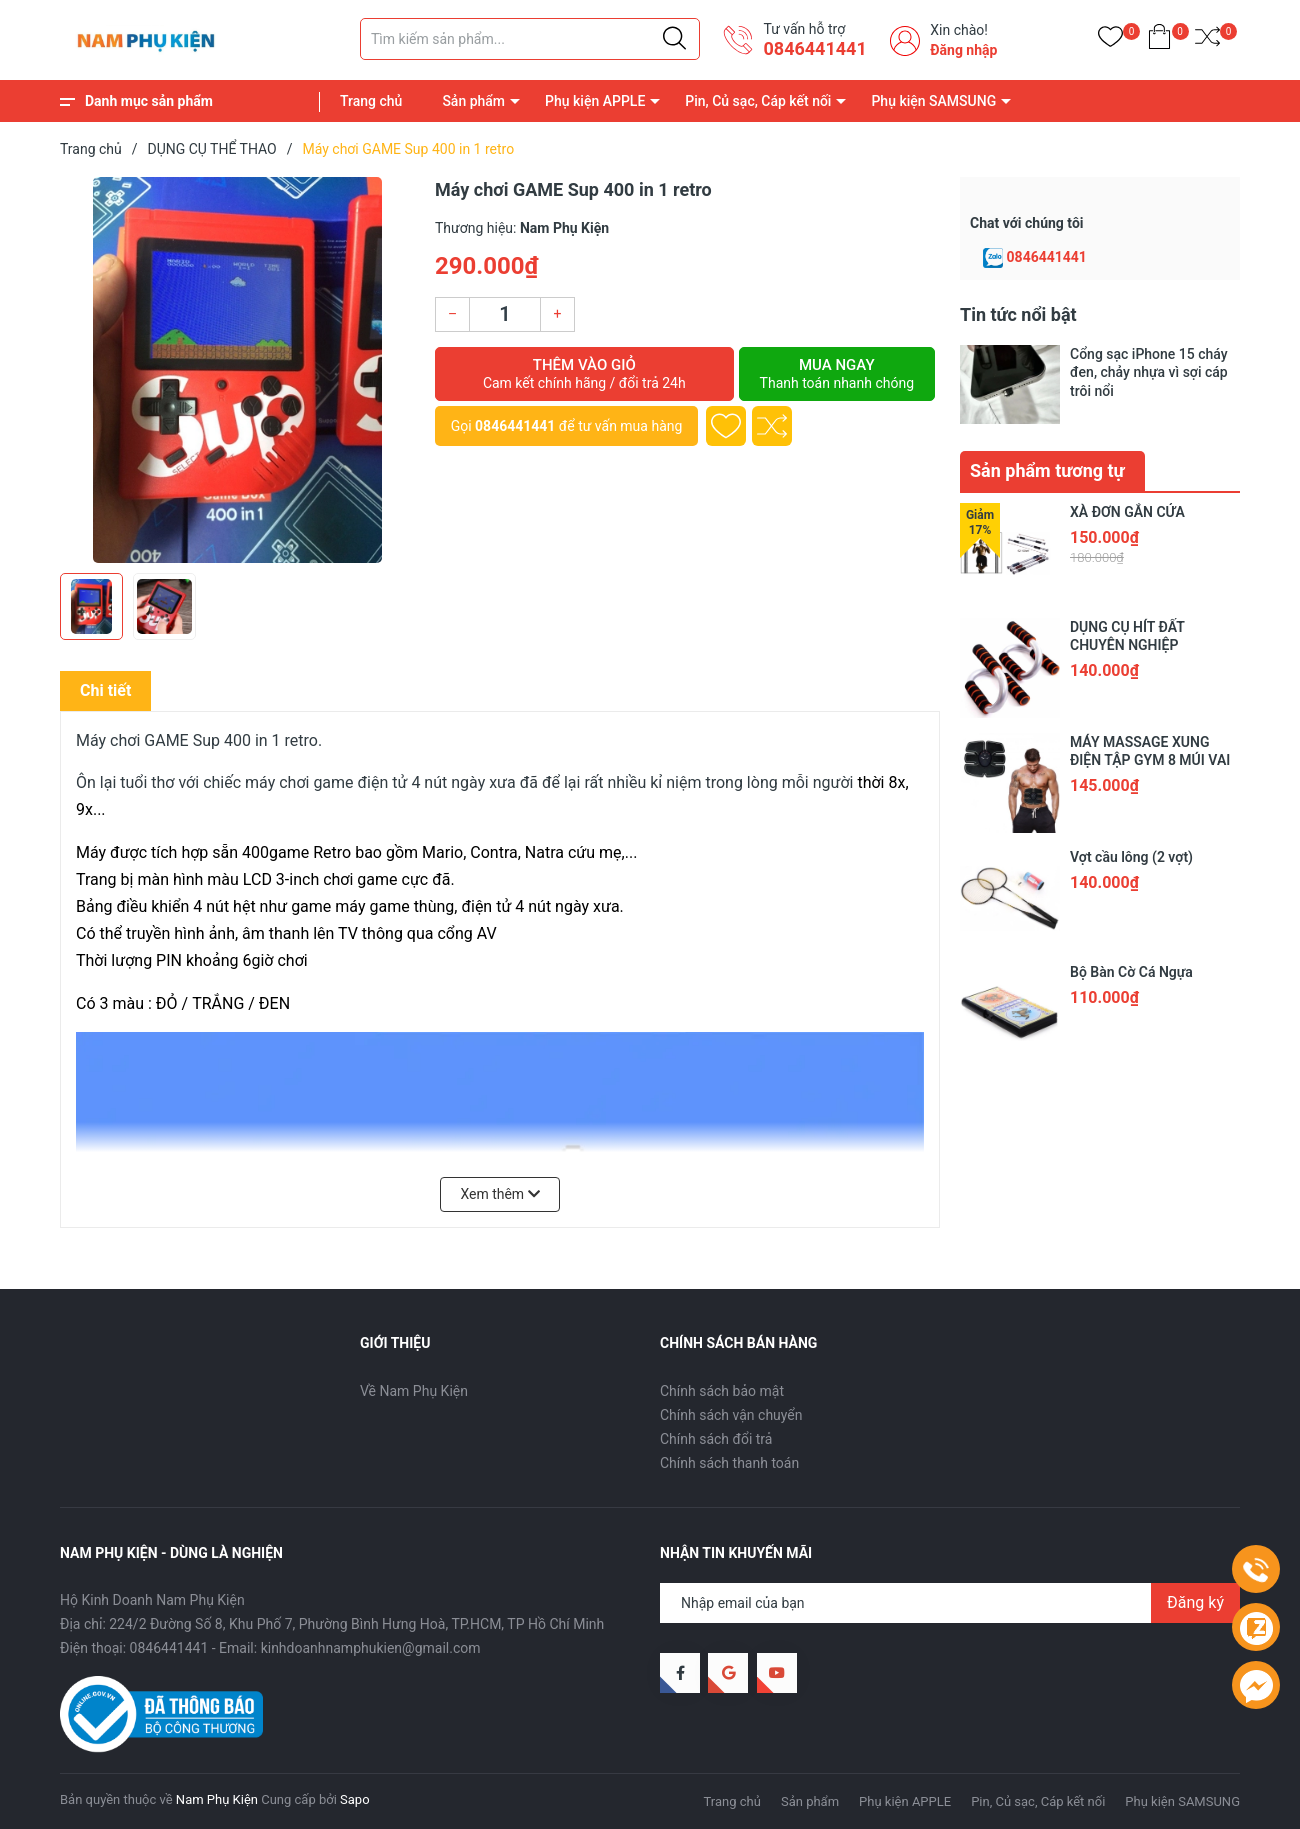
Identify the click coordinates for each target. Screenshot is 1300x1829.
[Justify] (674, 39)
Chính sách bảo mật (722, 1391)
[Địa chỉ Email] (950, 1603)
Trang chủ (371, 101)
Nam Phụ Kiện (217, 1799)
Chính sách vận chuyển (731, 1415)
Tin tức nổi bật (1018, 314)
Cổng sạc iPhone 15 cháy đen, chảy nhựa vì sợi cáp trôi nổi (1149, 372)
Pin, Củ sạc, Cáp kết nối (758, 101)
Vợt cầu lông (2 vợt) (1131, 857)
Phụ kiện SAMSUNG (933, 101)
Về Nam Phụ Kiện (414, 1391)
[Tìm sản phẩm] (530, 39)
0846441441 (814, 48)
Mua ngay (837, 374)
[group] (237, 370)
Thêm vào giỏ (584, 374)
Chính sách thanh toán (729, 1463)
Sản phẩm (473, 101)
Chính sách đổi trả (716, 1439)
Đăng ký (1195, 1602)
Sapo (355, 1799)
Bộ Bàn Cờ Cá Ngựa (1131, 972)
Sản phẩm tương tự (1047, 470)
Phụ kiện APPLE (595, 101)
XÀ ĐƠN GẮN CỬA (1127, 512)
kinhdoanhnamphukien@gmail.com (371, 1648)
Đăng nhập (963, 50)
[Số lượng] (505, 314)
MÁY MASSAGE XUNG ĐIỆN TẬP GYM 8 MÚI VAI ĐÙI (1150, 760)
